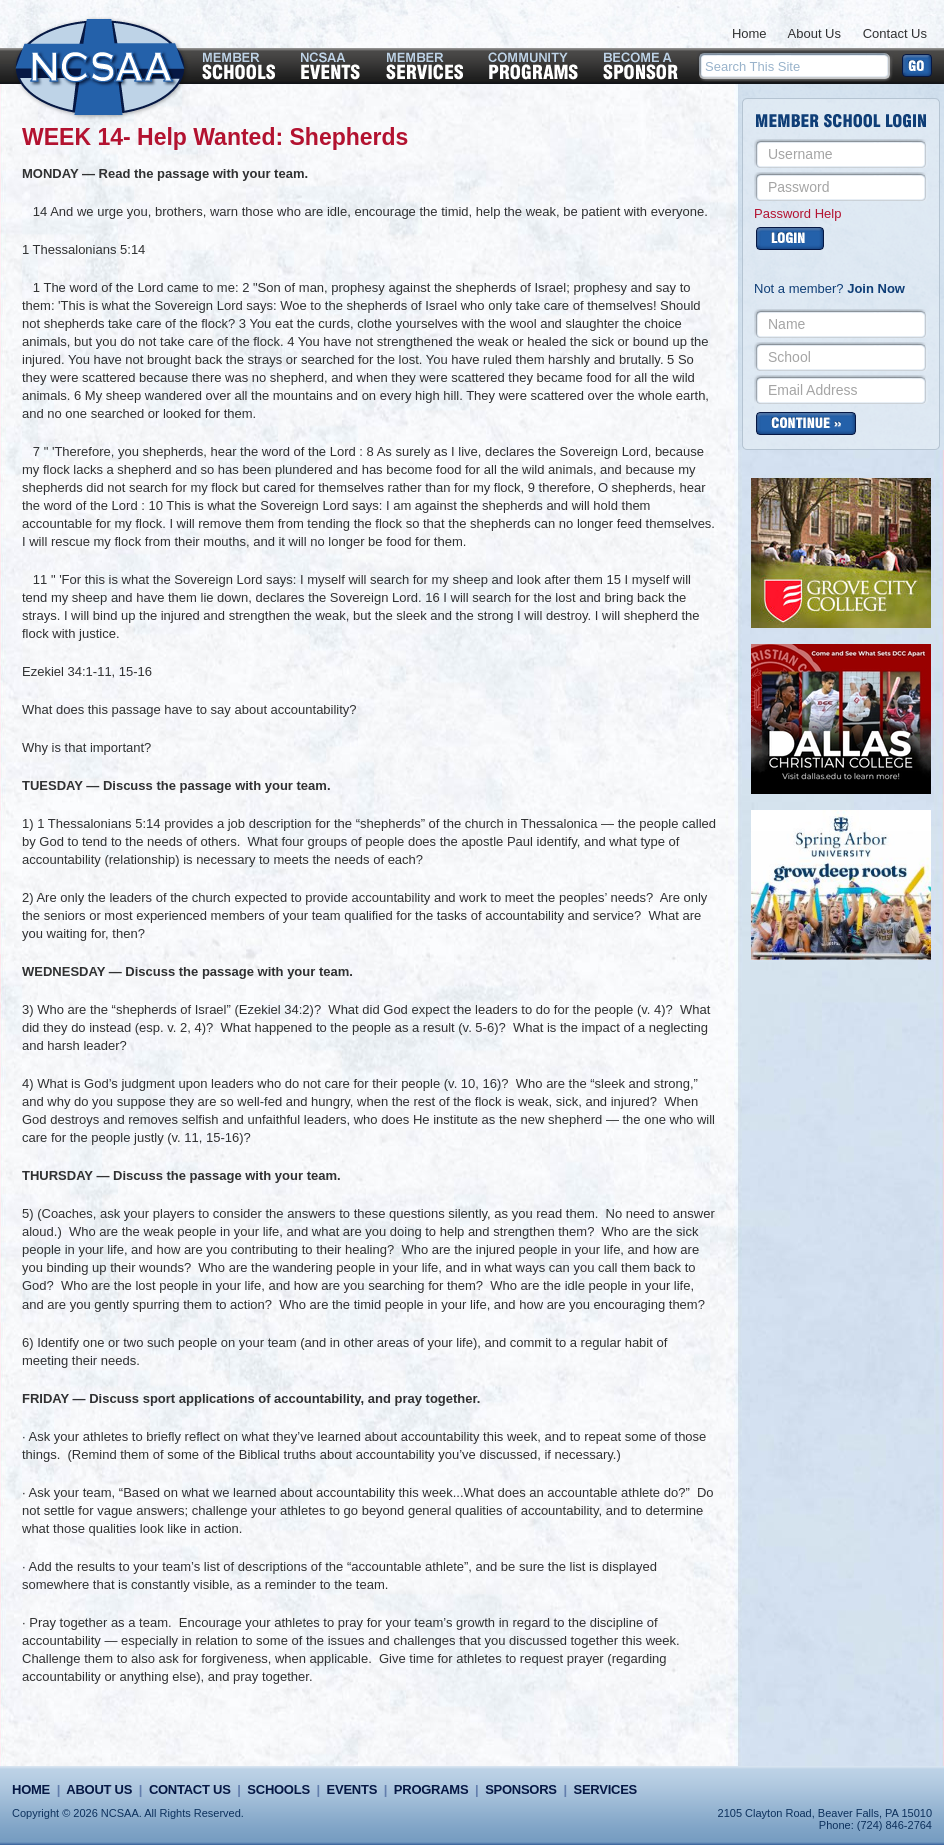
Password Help (797, 213)
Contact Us (895, 33)
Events (352, 1789)
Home (749, 33)
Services (605, 1789)
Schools (278, 1789)
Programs (431, 1789)
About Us (814, 33)
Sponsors (521, 1789)
